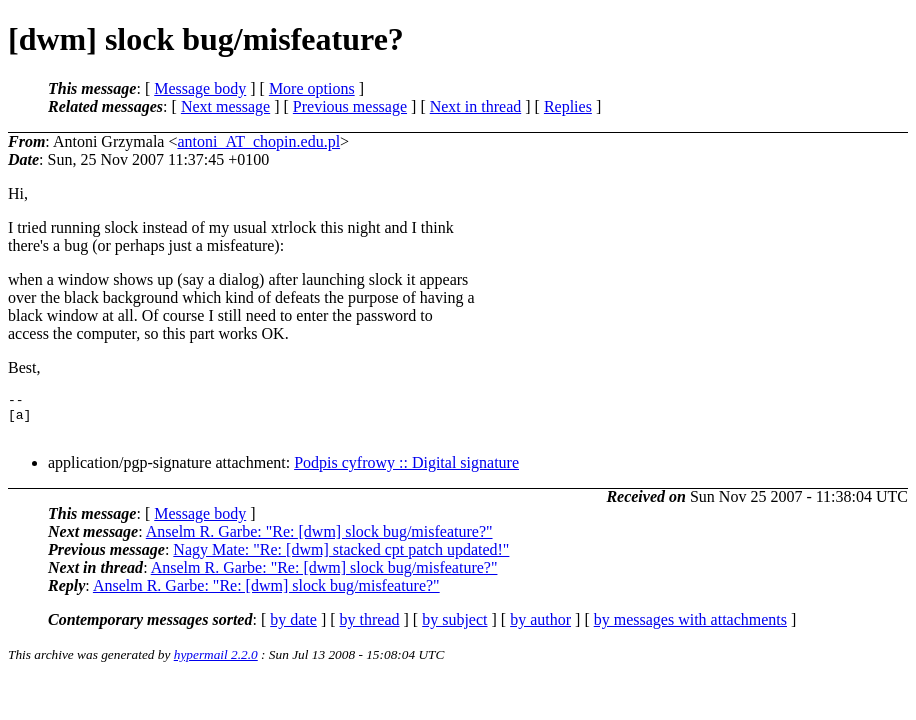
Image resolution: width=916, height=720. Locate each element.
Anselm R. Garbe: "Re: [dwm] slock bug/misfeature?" (319, 540)
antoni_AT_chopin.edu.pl (258, 141)
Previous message (350, 106)
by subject (454, 628)
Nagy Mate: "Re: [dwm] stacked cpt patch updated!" (341, 558)
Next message (225, 106)
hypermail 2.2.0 (216, 663)
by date (293, 628)
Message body (200, 88)
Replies (568, 106)
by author (540, 628)
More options (312, 88)
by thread (370, 628)
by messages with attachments (690, 628)
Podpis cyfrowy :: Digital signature (406, 471)
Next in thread (476, 106)
